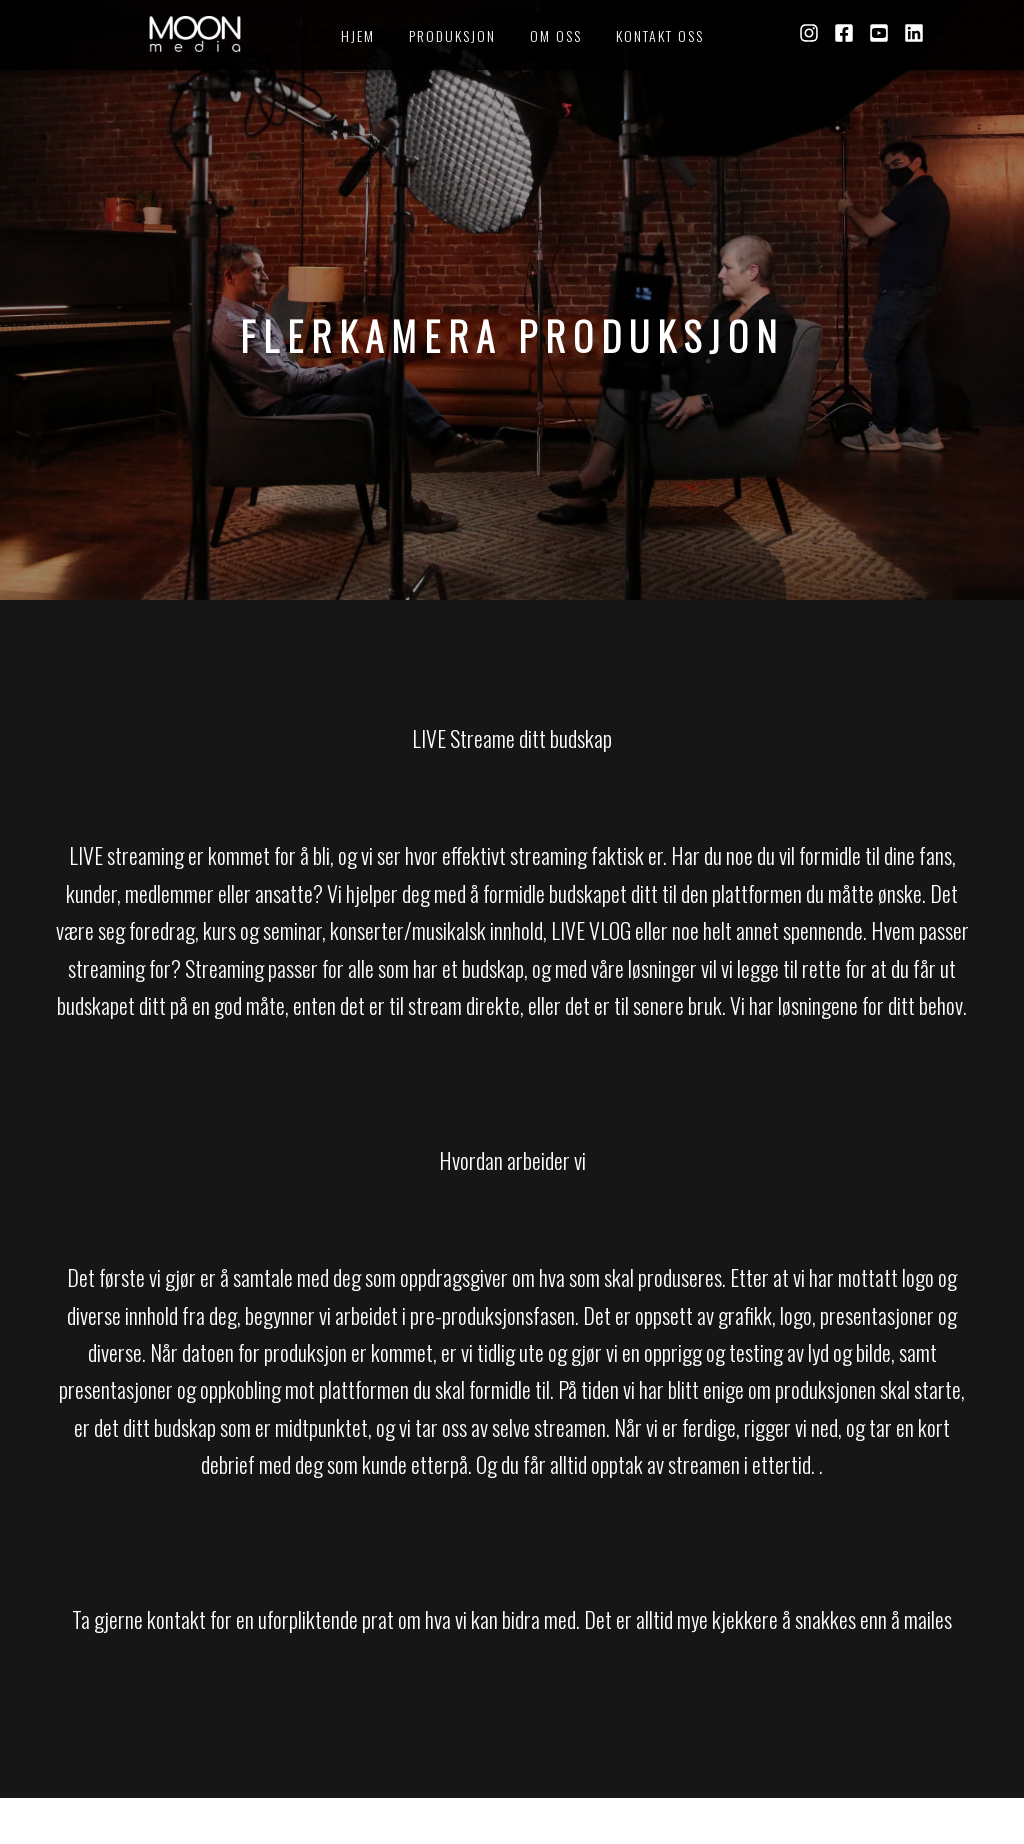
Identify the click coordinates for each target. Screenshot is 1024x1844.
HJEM (358, 35)
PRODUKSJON (452, 35)
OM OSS (556, 35)
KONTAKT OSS (660, 35)
